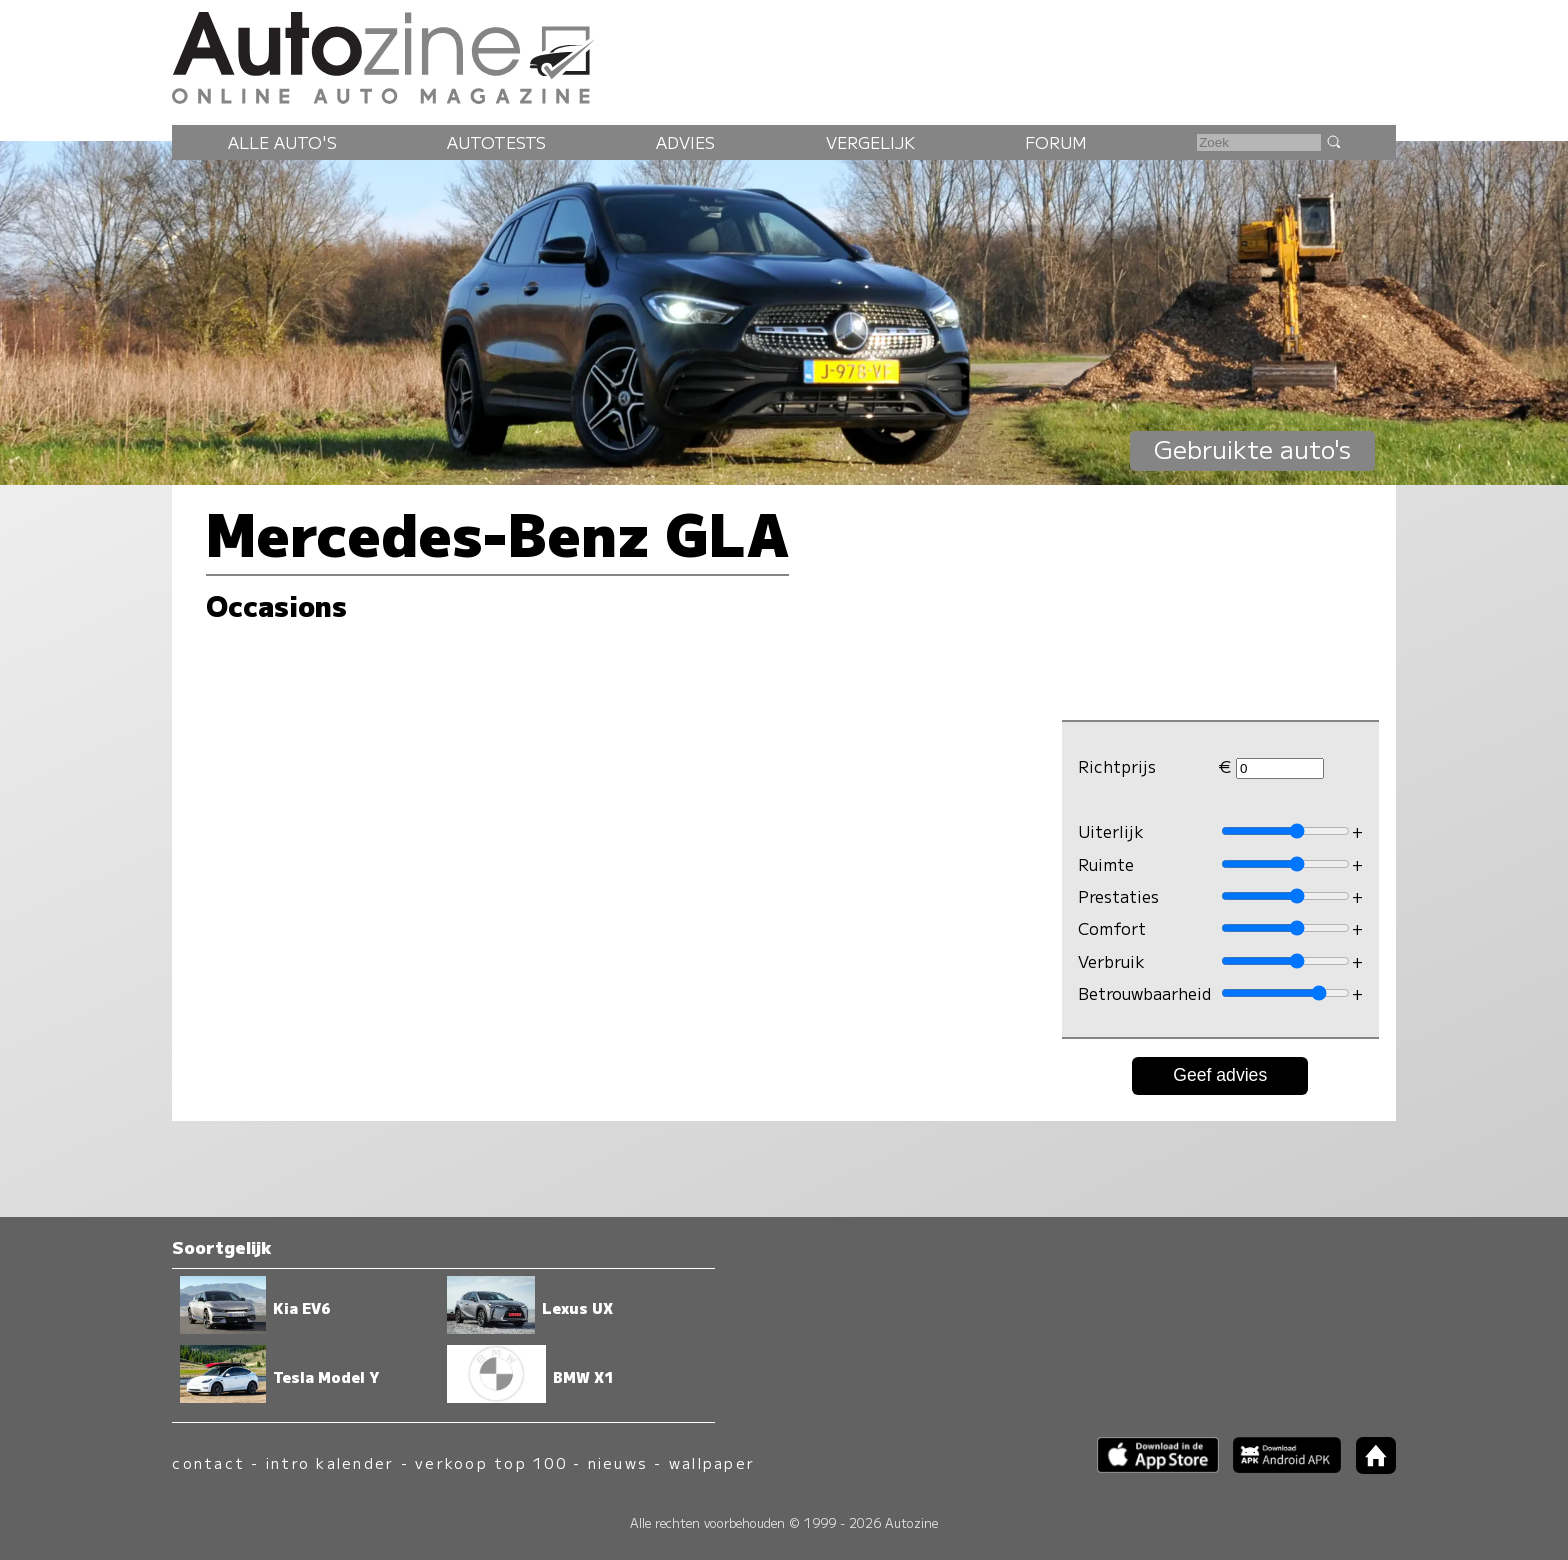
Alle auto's (282, 142)
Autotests (496, 142)
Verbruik (1111, 961)
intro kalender (330, 1462)
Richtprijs (1117, 766)
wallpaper (712, 1462)
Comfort (1112, 928)
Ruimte (1106, 864)
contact (208, 1462)
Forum (1056, 142)
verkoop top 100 (491, 1462)
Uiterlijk (1111, 831)
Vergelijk (870, 142)
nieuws (618, 1462)
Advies (685, 142)
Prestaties (1118, 896)
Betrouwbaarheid (1144, 993)
